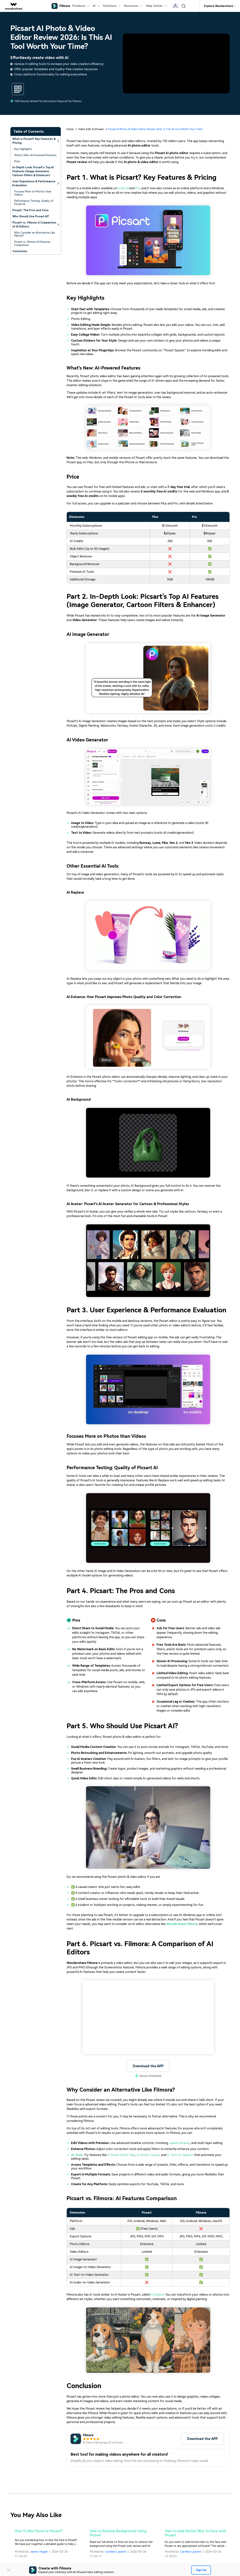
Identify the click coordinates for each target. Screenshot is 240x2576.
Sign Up (201, 2570)
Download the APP (148, 2066)
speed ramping (179, 2143)
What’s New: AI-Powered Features (35, 155)
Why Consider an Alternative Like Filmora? (34, 234)
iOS (137, 188)
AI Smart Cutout (148, 2155)
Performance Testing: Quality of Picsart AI (33, 202)
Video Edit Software (91, 129)
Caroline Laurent (116, 2551)
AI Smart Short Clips (121, 2155)
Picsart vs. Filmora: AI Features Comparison (32, 243)
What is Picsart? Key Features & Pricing (34, 140)
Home (70, 129)
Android (123, 188)
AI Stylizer (157, 2294)
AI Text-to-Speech (180, 2155)
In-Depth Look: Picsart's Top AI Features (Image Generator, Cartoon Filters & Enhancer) (33, 171)
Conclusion (19, 251)
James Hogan (39, 2551)
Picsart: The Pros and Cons (30, 210)
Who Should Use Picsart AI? (30, 216)
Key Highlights (23, 148)
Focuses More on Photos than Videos (32, 193)
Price (17, 161)
